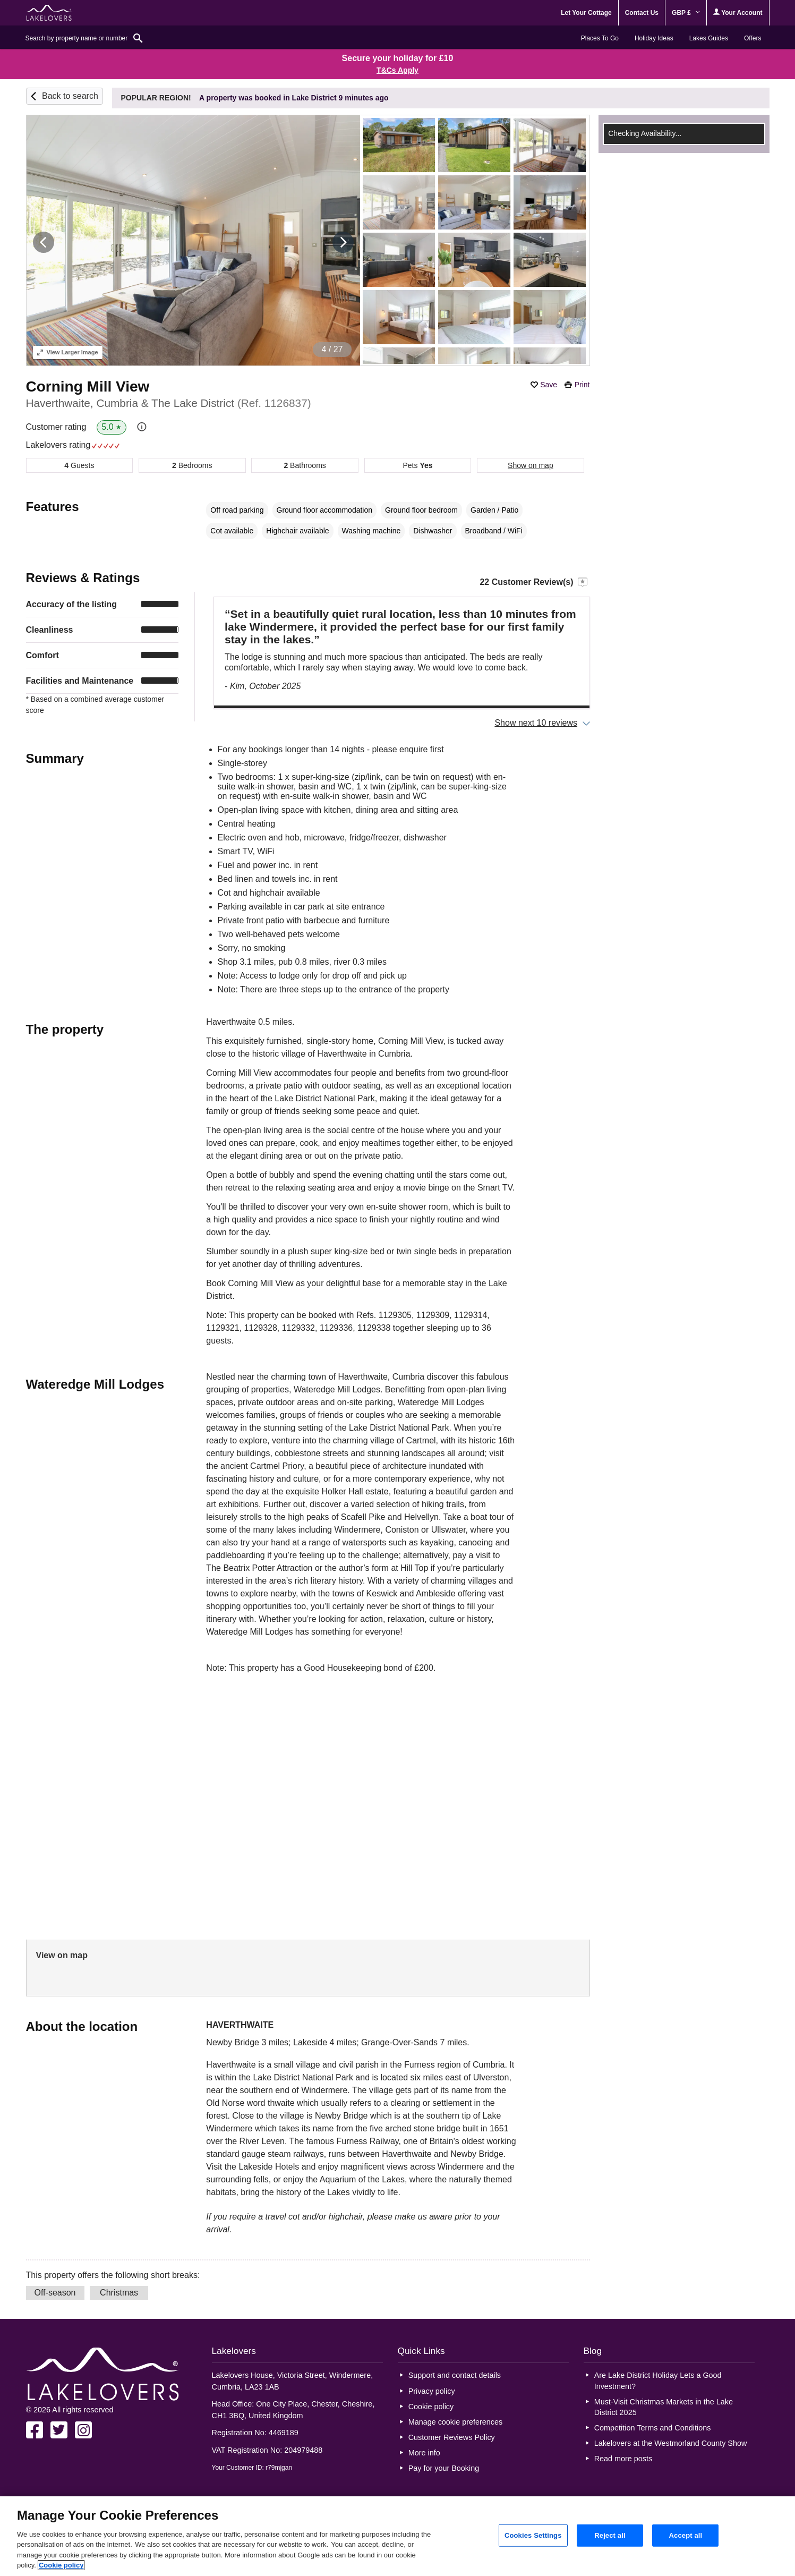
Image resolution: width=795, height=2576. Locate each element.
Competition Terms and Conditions (652, 2428)
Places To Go (600, 38)
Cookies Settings (533, 2535)
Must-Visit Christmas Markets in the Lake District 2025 (663, 2407)
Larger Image (67, 352)
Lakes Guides (708, 38)
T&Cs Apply (397, 70)
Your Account (737, 12)
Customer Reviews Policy (451, 2437)
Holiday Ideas (654, 38)
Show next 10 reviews (535, 722)
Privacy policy (431, 2391)
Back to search (70, 95)
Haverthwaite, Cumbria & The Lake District (168, 403)
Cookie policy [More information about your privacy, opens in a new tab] (61, 2565)
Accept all (686, 2535)
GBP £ (686, 12)
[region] (397, 2536)
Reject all (609, 2535)
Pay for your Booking (444, 2468)
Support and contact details (454, 2375)
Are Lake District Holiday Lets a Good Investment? (658, 2380)
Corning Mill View (88, 386)
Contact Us (642, 12)
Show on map (530, 465)
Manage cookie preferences (455, 2422)
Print (582, 384)
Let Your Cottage (586, 12)
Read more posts (623, 2458)
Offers (752, 38)
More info (424, 2453)
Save (548, 384)
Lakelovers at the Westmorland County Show (670, 2443)
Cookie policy (431, 2406)
